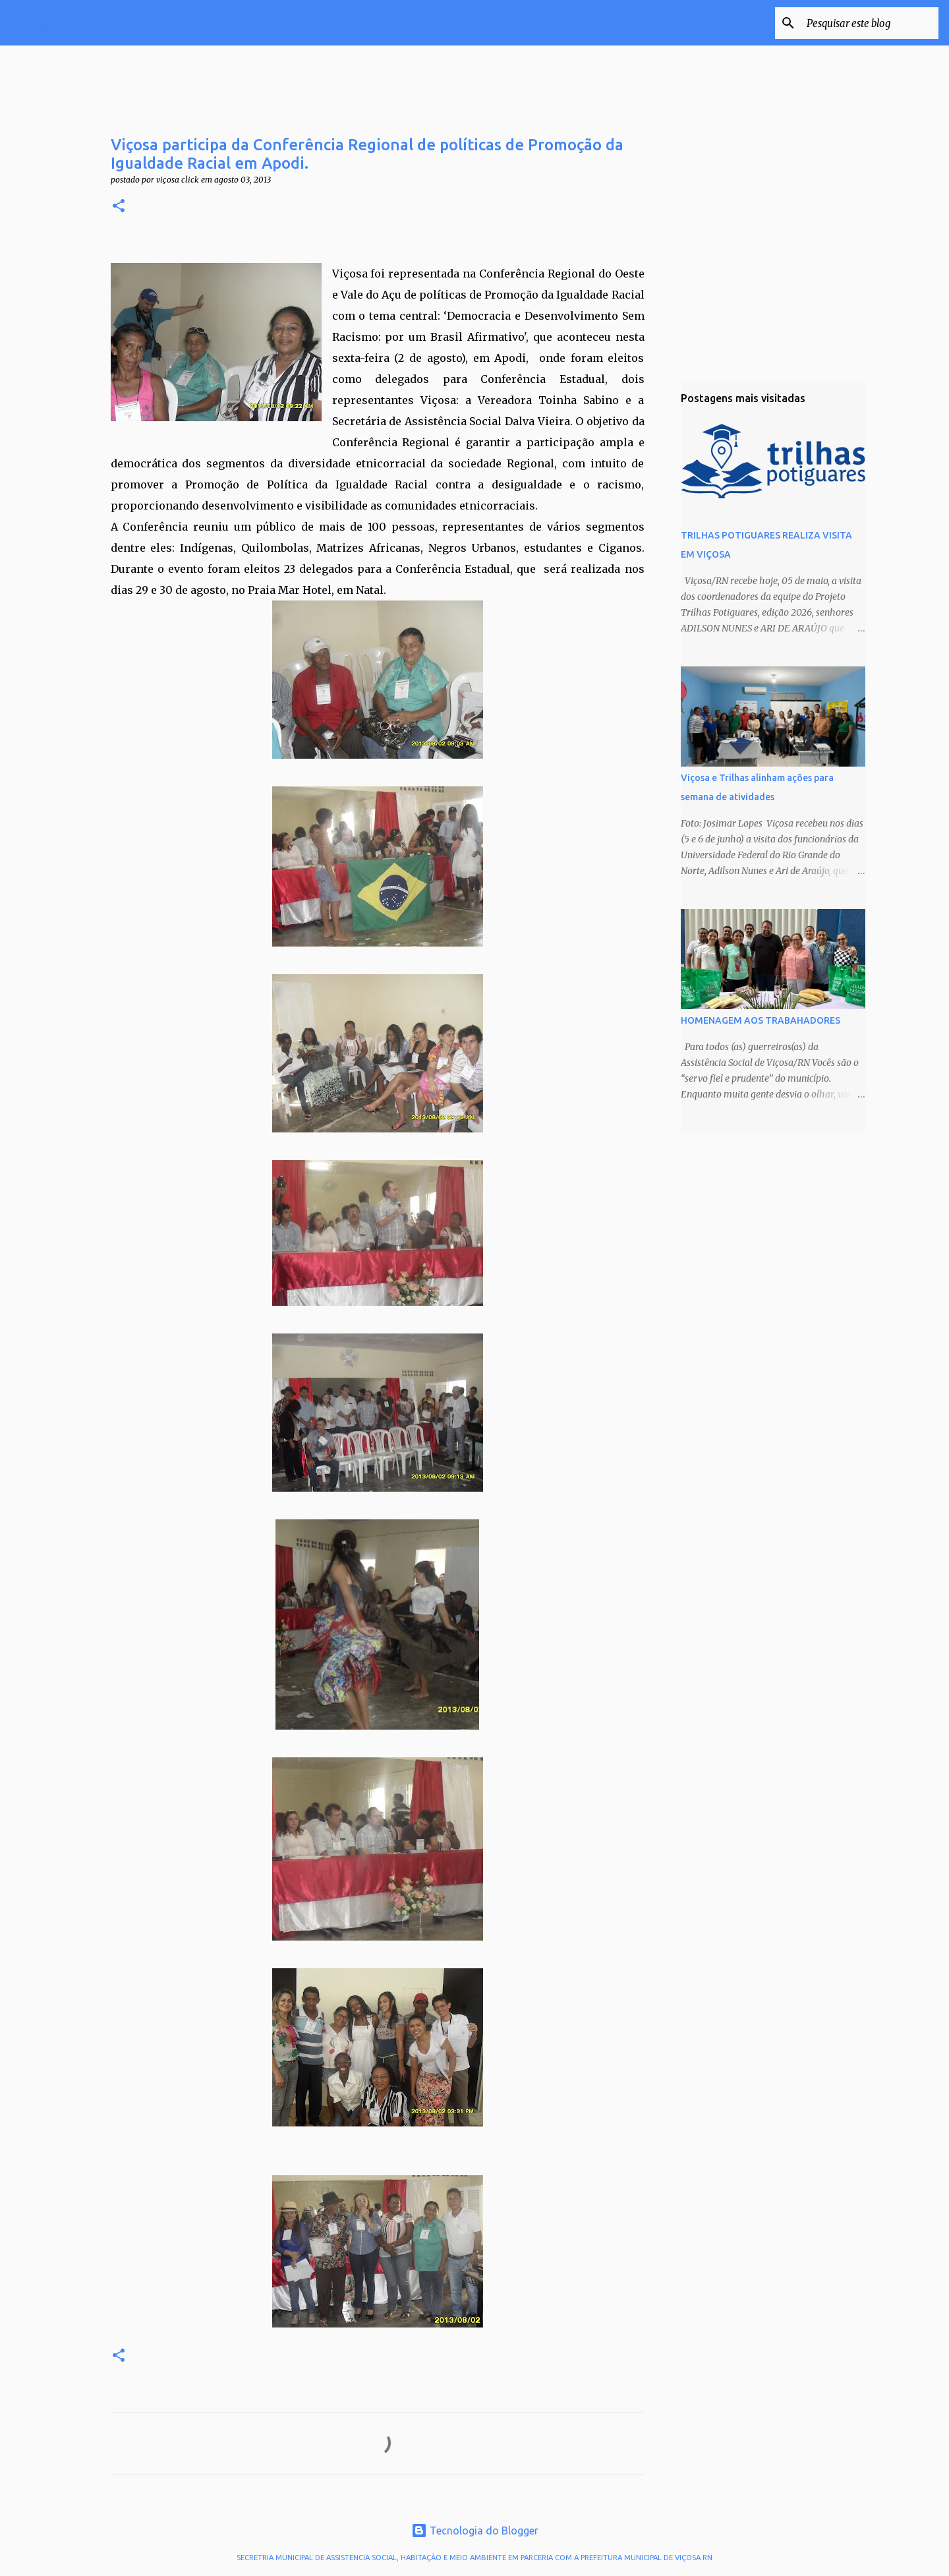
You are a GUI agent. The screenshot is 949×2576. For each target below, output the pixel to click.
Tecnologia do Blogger (474, 2530)
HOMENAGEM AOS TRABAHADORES (760, 1020)
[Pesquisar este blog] (869, 23)
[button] (119, 207)
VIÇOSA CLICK (107, 22)
